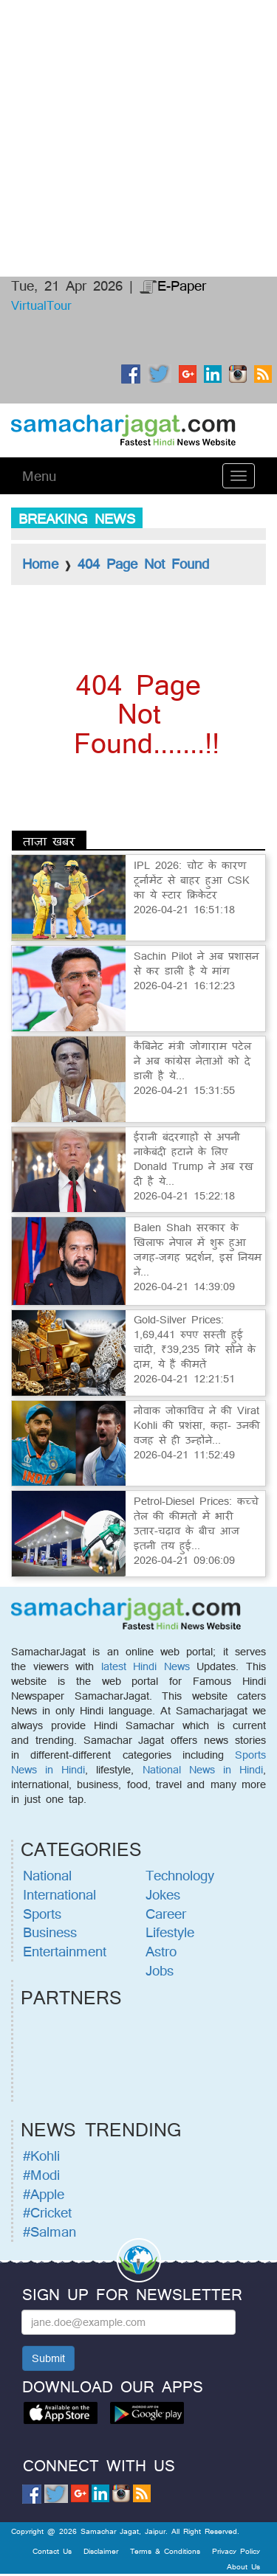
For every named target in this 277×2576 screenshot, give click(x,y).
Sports (42, 1913)
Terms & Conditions (165, 2551)
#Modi (41, 2175)
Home (40, 564)
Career (166, 1913)
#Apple (43, 2194)
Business (50, 1932)
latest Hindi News (145, 1666)
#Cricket (47, 2212)
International (59, 1894)
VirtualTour (41, 305)
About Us (243, 2566)
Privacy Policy (236, 2551)
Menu (39, 476)
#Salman (49, 2231)
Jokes (163, 1894)
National (47, 1875)
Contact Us (52, 2551)
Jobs (160, 1970)
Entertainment (64, 1951)
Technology (180, 1875)
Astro (161, 1951)
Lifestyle (170, 1932)
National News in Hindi (203, 1769)
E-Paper (173, 285)
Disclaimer (100, 2551)
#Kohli (41, 2155)
